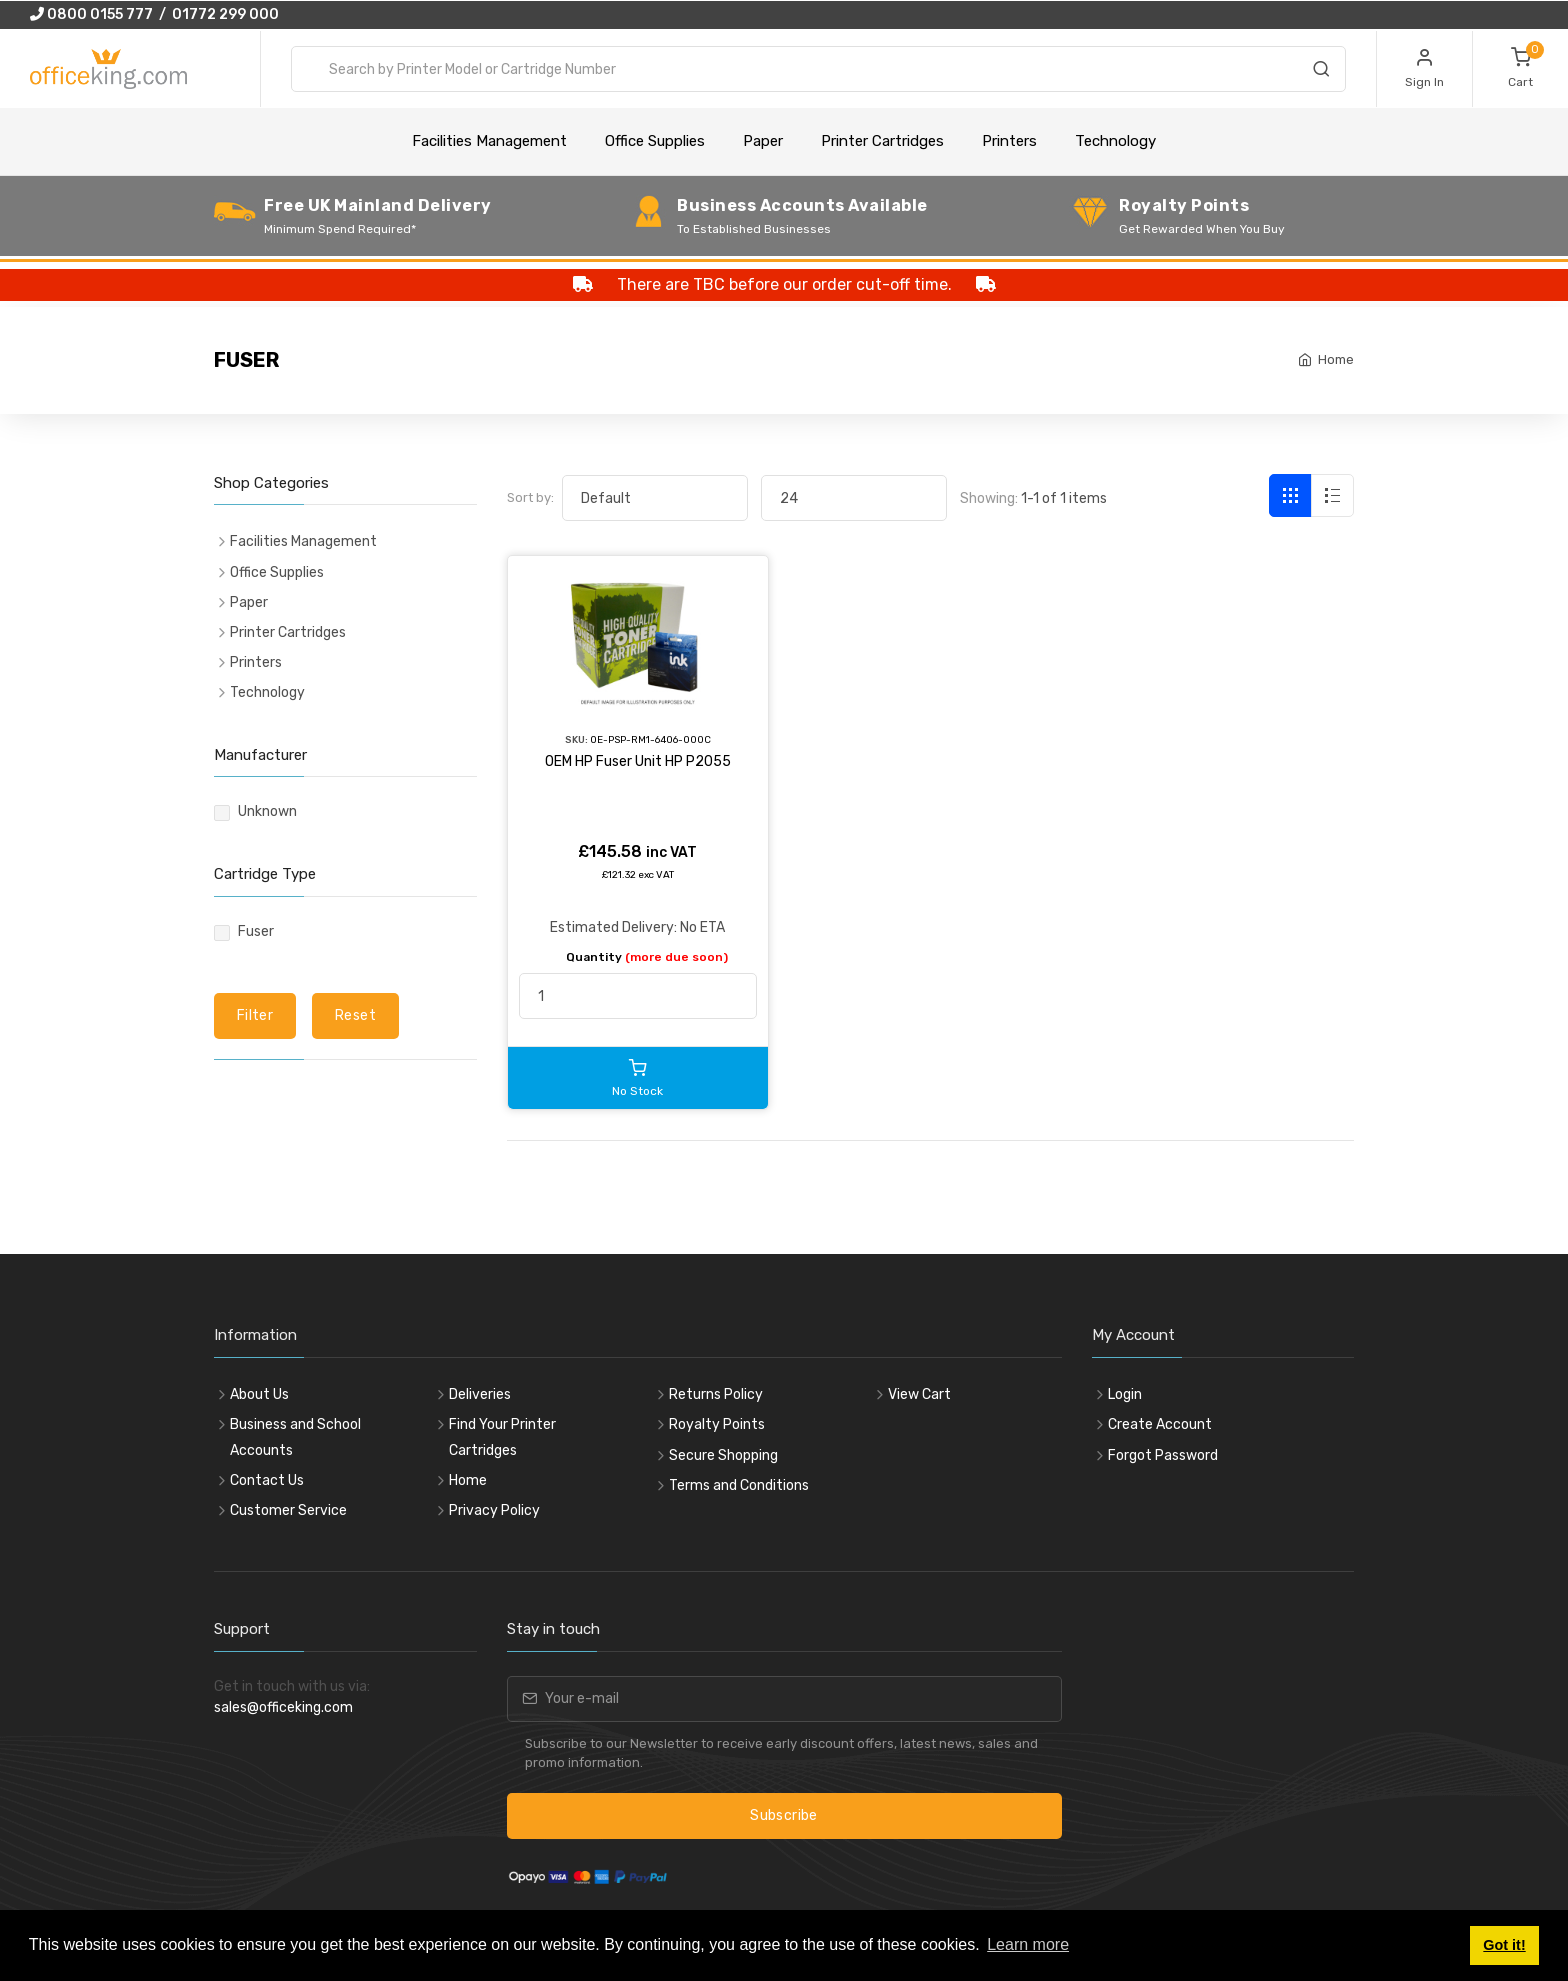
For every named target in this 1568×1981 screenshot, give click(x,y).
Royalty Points (717, 1424)
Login (1125, 1394)
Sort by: (530, 497)
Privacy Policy (494, 1510)
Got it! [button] (1504, 1945)
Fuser (256, 931)
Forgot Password (1163, 1455)
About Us (259, 1394)
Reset (355, 1015)
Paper (763, 141)
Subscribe (783, 1815)
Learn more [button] (1028, 1944)
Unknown (267, 811)
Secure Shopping (723, 1455)
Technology (1115, 141)
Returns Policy (716, 1394)
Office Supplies (655, 141)
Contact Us (267, 1480)
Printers (1009, 141)
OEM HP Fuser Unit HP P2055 (638, 761)
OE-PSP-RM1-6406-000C (650, 739)
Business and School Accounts (295, 1437)
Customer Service (288, 1510)
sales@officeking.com (283, 1707)
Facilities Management (489, 141)
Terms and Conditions (739, 1485)
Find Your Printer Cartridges (502, 1437)
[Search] (1321, 72)
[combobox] (818, 69)
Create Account (1160, 1424)
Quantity (647, 957)
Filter (255, 1015)
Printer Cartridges (882, 141)
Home (1336, 359)
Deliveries (480, 1394)
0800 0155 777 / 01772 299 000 (154, 14)
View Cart (919, 1394)
